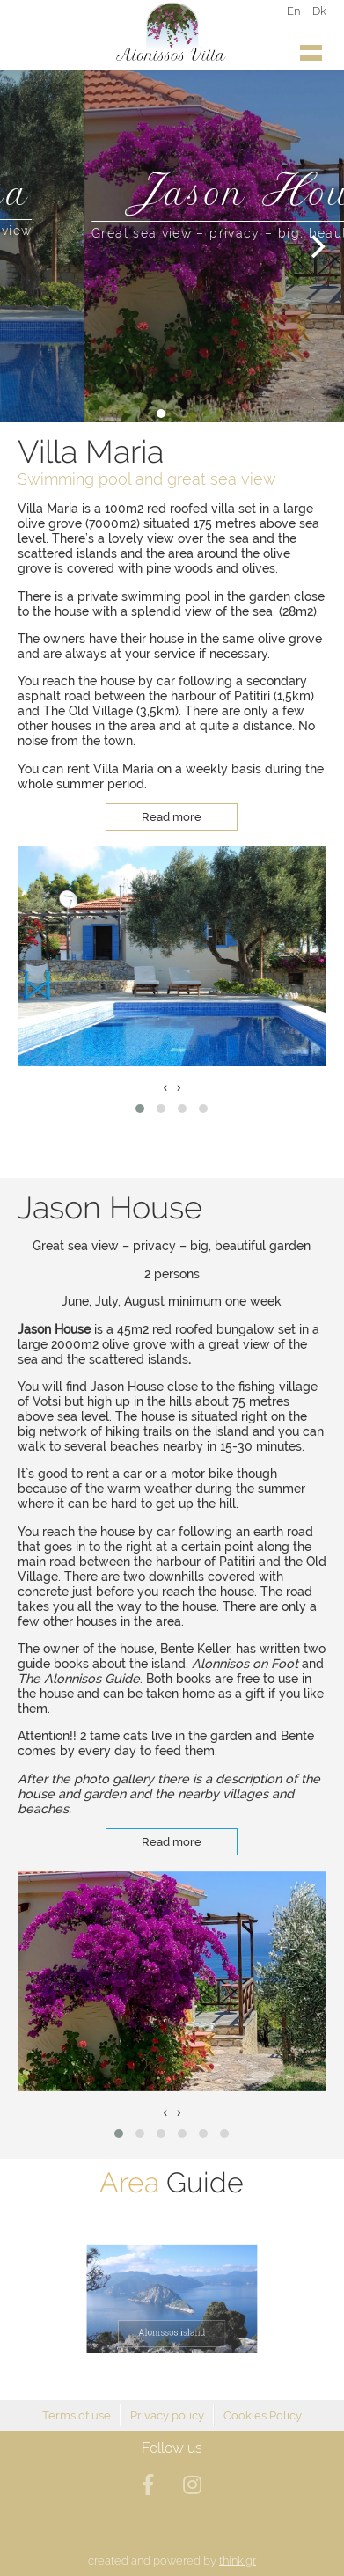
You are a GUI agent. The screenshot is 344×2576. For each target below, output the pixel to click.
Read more (171, 816)
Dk (319, 11)
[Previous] (28, 246)
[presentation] (165, 1087)
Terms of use (76, 2415)
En (293, 11)
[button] (139, 1108)
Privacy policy (167, 2415)
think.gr (237, 2560)
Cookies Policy (262, 2415)
